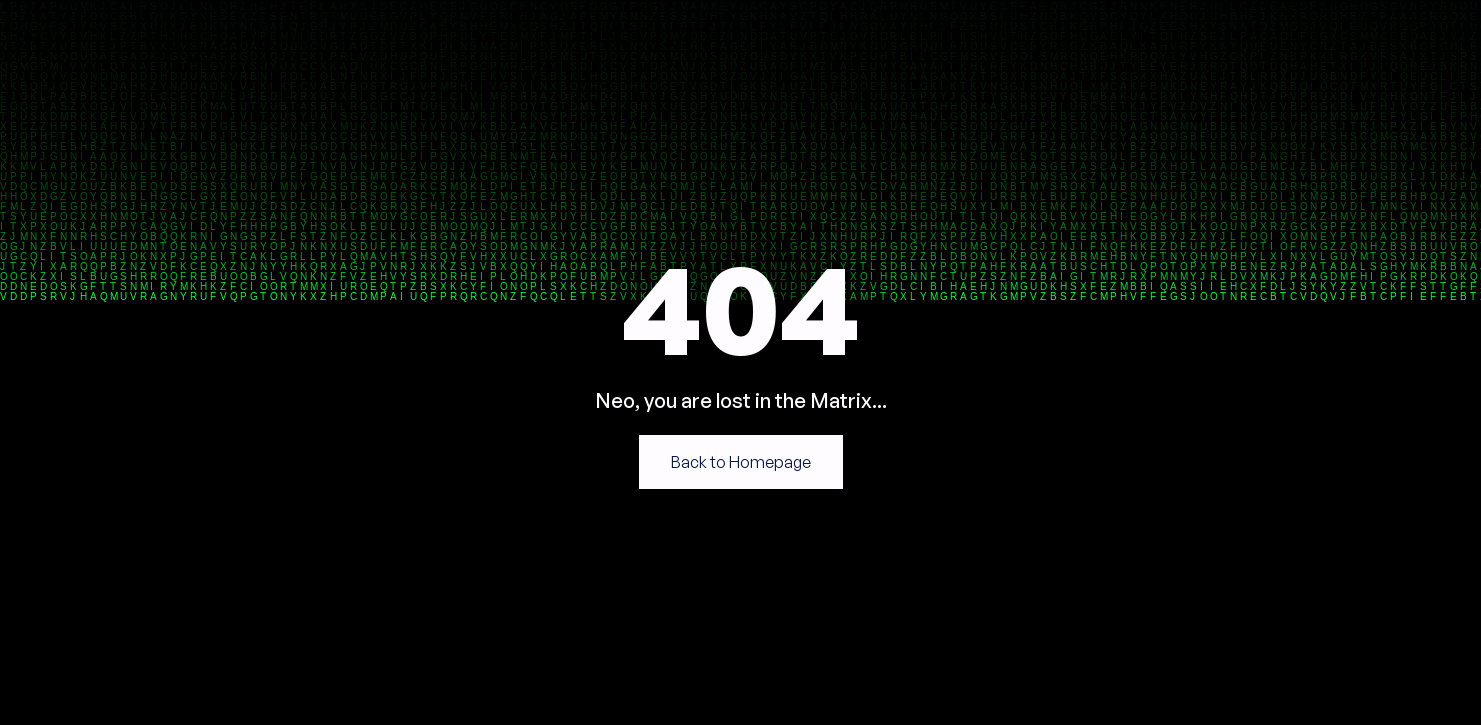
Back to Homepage (741, 462)
